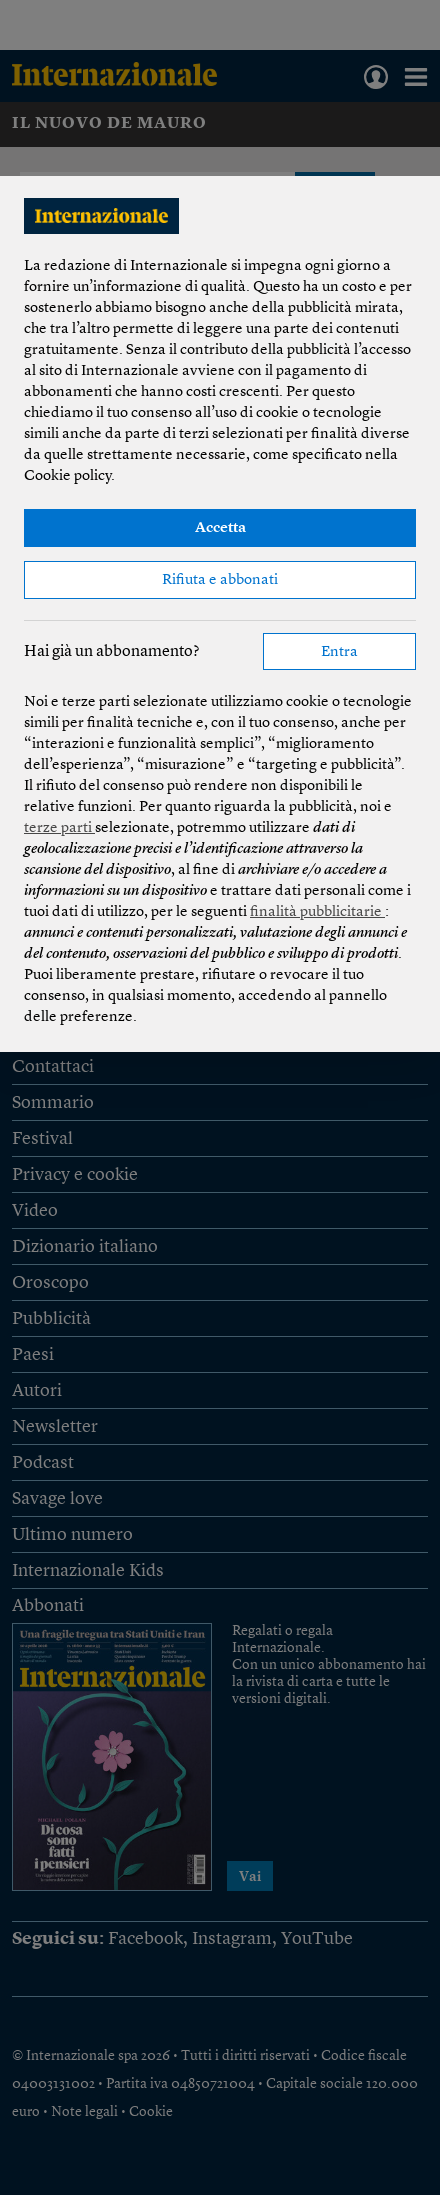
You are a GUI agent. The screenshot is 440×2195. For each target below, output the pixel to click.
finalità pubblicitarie (317, 912)
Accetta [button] (220, 528)
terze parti (59, 828)
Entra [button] (339, 652)
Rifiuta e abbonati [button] (220, 580)
